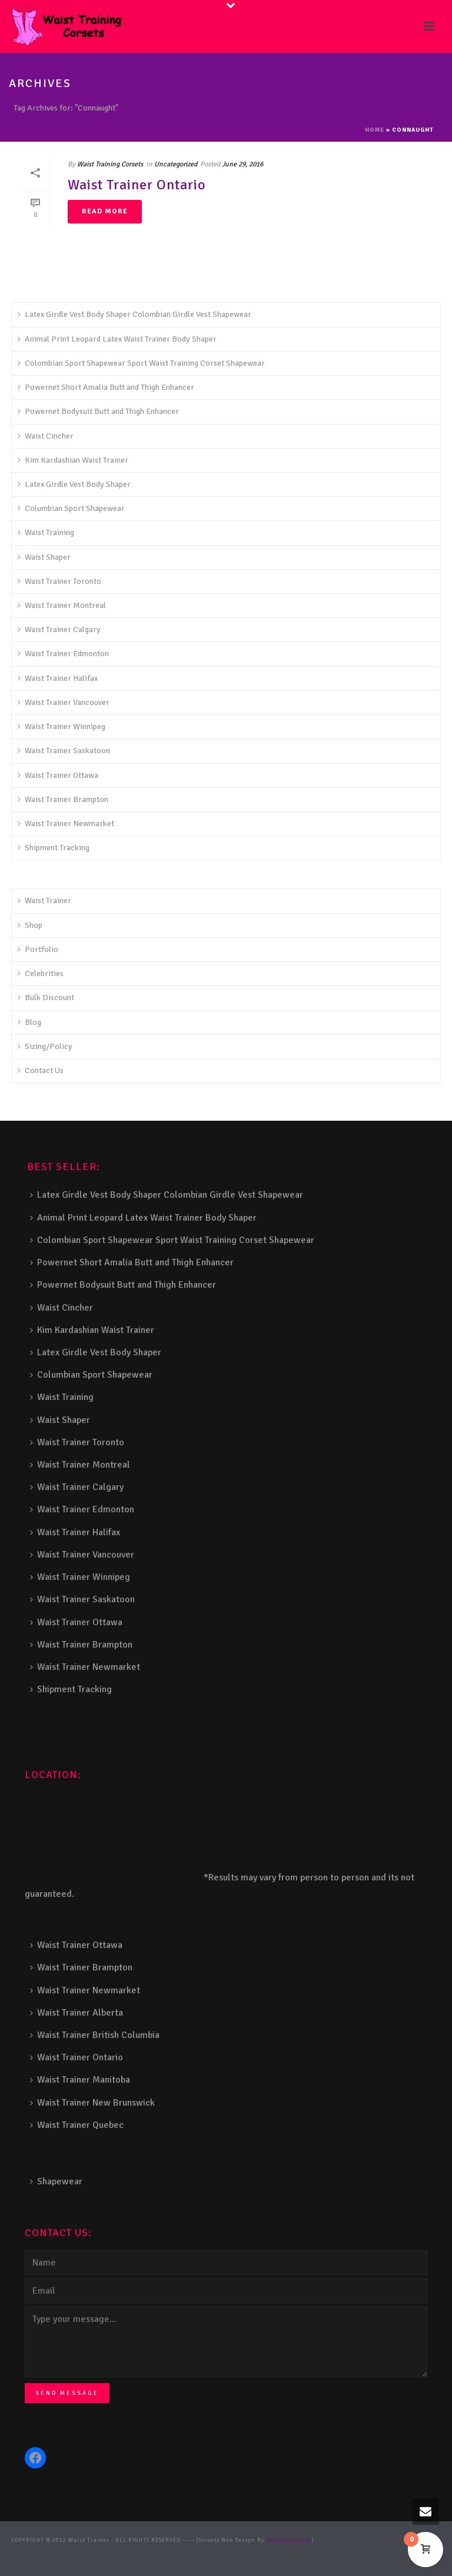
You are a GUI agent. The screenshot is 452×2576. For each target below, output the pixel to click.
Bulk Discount (46, 998)
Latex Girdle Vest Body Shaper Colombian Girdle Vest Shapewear (134, 314)
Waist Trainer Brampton (63, 799)
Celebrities (41, 973)
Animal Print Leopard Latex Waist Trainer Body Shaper (117, 339)
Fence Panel (370, 2550)
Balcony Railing (329, 2550)
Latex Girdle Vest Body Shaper (74, 484)
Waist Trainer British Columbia (94, 2035)
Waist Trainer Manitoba (80, 2080)
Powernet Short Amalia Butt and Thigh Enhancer (106, 387)
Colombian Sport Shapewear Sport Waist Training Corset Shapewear (141, 363)
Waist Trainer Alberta (76, 2013)
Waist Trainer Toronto (59, 581)
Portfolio (38, 949)
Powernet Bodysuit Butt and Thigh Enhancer (98, 411)
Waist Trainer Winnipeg (61, 726)
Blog (29, 1022)
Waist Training (46, 532)
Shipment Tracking (53, 848)
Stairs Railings (338, 2540)
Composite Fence (384, 2540)
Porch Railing (285, 2550)
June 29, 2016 (242, 164)
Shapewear (56, 2181)
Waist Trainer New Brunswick (92, 2103)
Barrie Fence (406, 2550)
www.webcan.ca (289, 2540)
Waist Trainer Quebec (77, 2125)
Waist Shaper (44, 557)
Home (374, 129)
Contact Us (41, 1070)
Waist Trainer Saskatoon (64, 751)
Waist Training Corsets (110, 164)
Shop (30, 925)
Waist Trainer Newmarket (66, 823)
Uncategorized (175, 164)
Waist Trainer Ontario (137, 184)
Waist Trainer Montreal (62, 605)
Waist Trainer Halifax (58, 678)
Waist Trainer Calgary (59, 629)
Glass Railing (209, 2550)
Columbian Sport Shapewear (71, 508)
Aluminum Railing (161, 2550)
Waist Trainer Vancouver (63, 702)
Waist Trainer (44, 901)
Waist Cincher (46, 436)
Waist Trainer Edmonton (63, 654)
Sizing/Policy (45, 1046)
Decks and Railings (105, 2550)
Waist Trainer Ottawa (58, 775)
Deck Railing (57, 2550)
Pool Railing (247, 2550)
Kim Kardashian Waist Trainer (73, 460)
